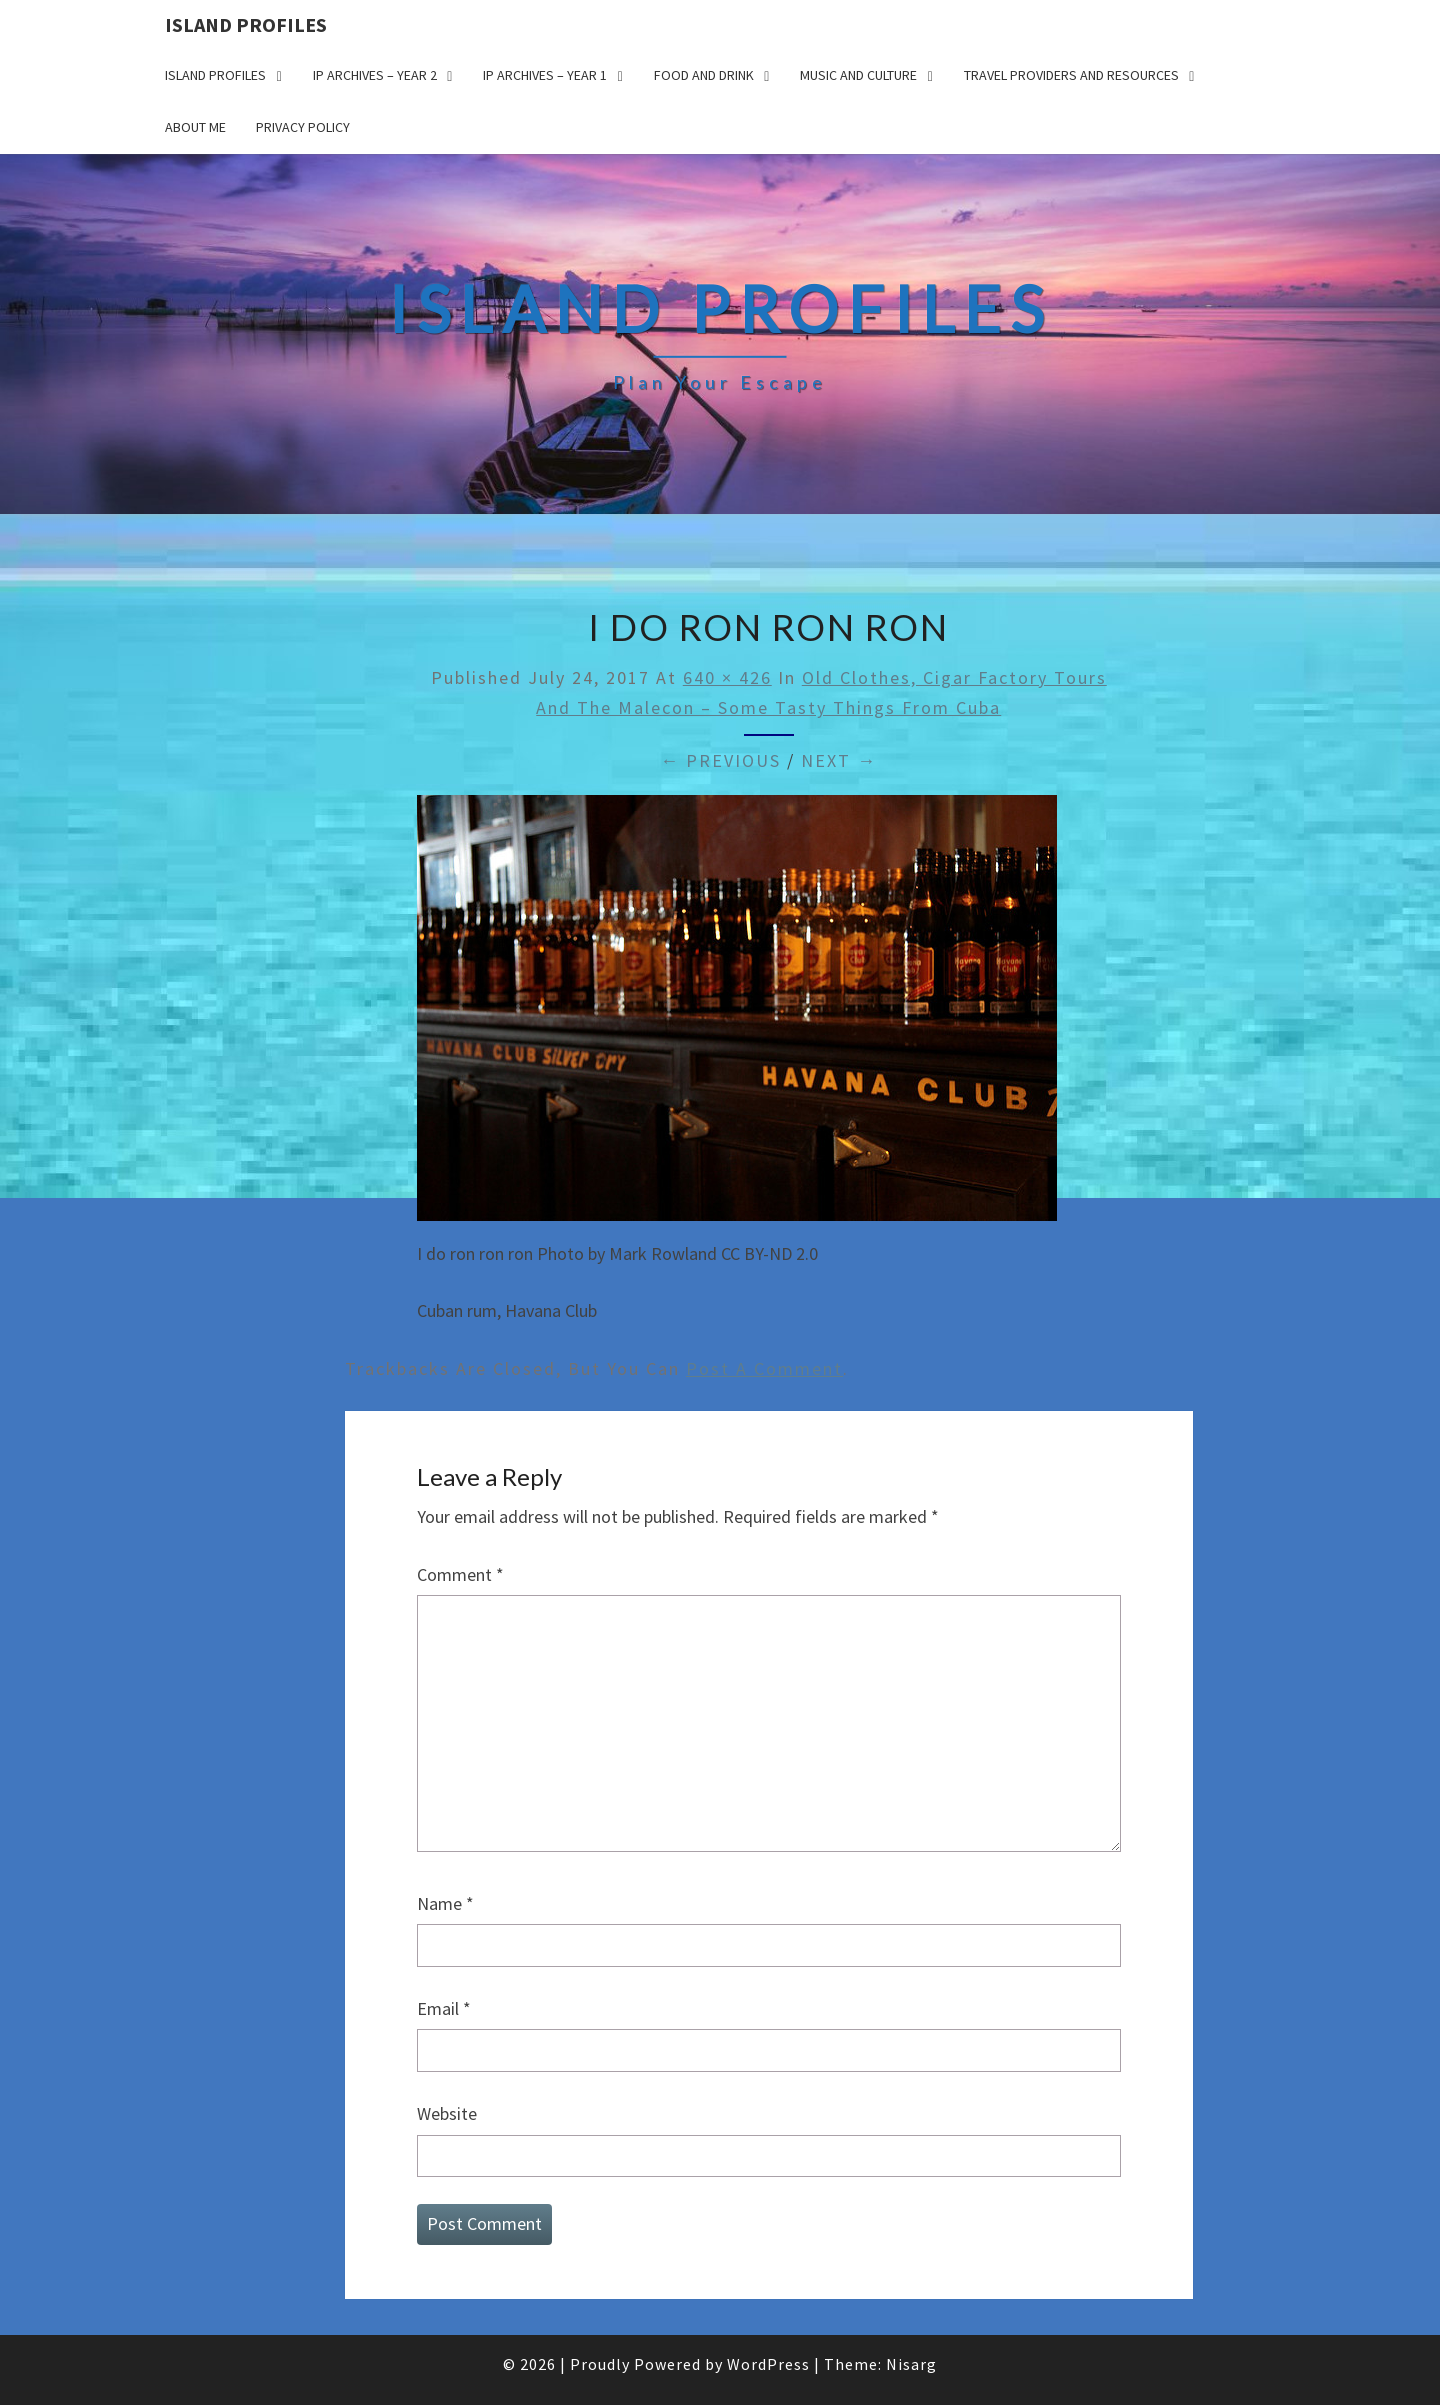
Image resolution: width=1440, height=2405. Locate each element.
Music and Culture (858, 75)
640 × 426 (727, 677)
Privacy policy (303, 127)
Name (445, 1903)
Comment (460, 1574)
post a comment (764, 1368)
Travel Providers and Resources (1071, 75)
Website (447, 2113)
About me (195, 127)
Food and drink (704, 75)
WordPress (768, 2364)
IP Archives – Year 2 (375, 75)
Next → (839, 760)
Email (444, 2008)
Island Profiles (246, 24)
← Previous (720, 760)
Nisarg (911, 2364)
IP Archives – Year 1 (545, 75)
